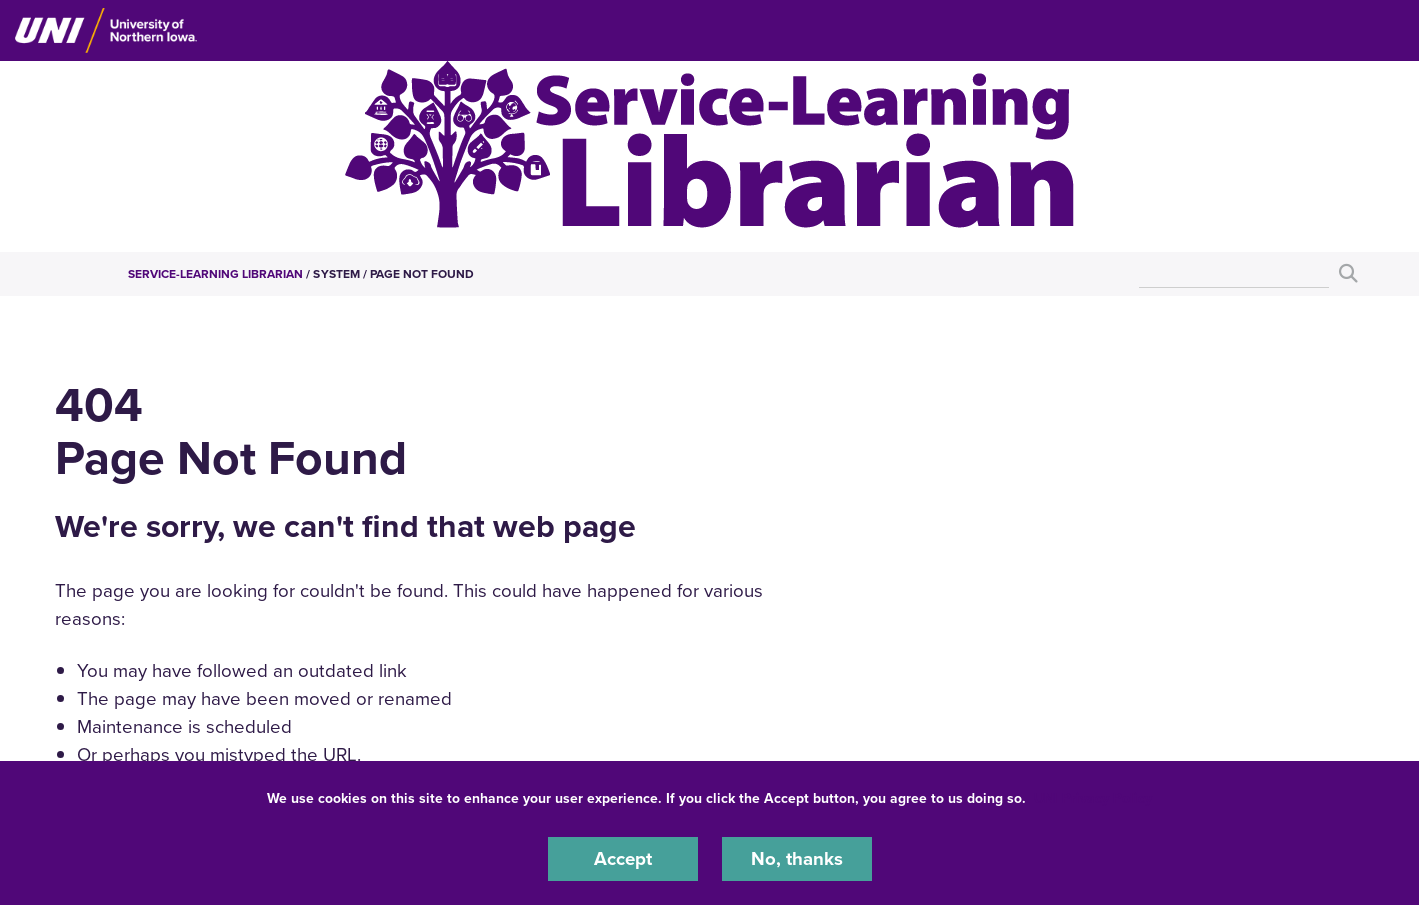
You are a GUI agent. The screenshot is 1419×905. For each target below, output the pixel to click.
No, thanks (797, 859)
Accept (623, 859)
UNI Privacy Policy (1093, 798)
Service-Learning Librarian (216, 274)
